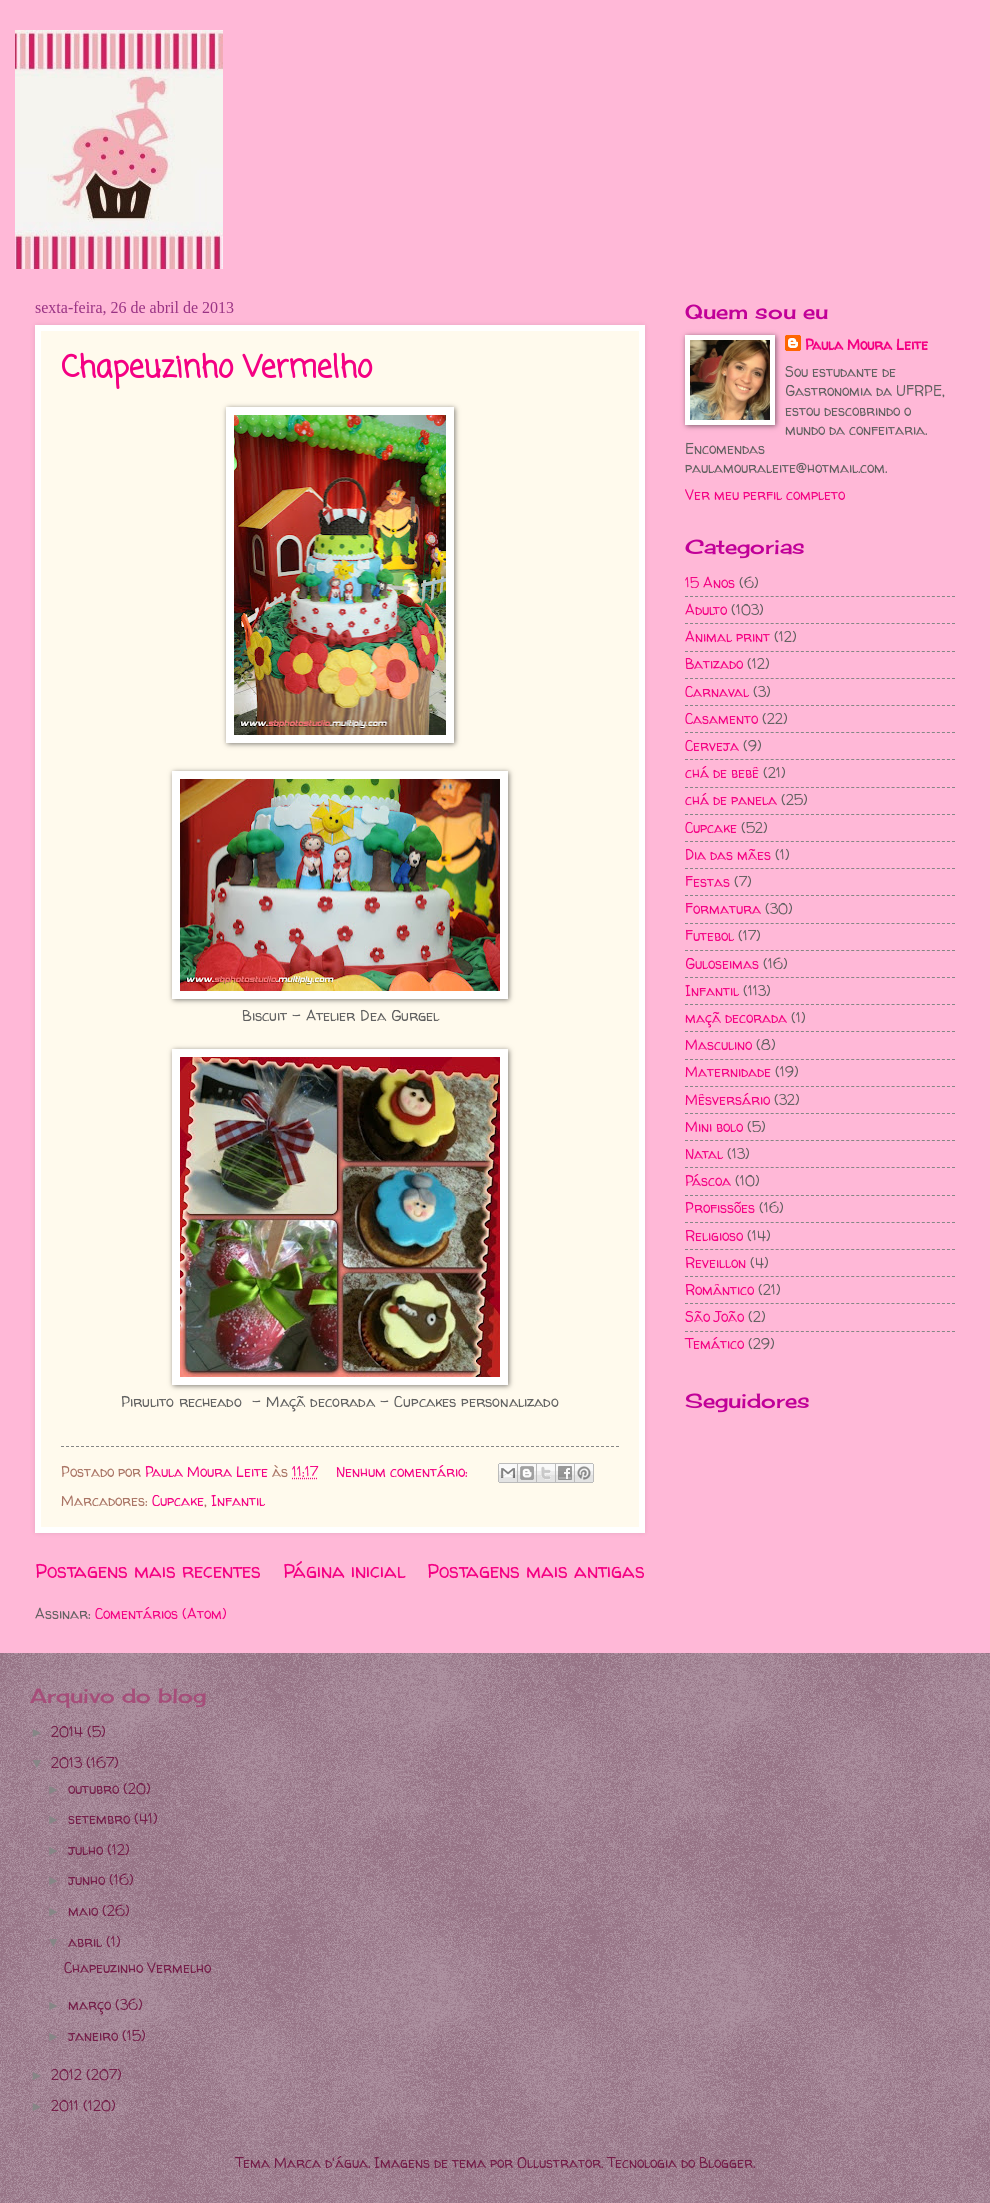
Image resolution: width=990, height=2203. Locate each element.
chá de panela (731, 799)
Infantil (238, 1500)
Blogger (726, 2162)
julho (87, 1849)
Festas (707, 881)
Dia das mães (728, 854)
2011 (67, 2105)
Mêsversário (727, 1099)
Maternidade (728, 1071)
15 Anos (710, 582)
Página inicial (344, 1571)
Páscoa (708, 1180)
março (91, 2004)
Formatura (723, 908)
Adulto (706, 609)
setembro (101, 1818)
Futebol (709, 935)
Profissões (720, 1207)
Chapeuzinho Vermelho (216, 369)
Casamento (721, 718)
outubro (95, 1788)
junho (88, 1879)
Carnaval (717, 691)
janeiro (95, 2035)
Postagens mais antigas (536, 1571)
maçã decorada (736, 1017)
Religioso (714, 1235)
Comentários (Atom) (161, 1613)
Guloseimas (722, 963)
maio (85, 1910)
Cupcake (178, 1500)
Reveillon (715, 1262)
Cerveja (712, 745)
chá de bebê (722, 772)
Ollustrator (559, 2162)
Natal (704, 1153)
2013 (68, 1762)
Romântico (719, 1289)
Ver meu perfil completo (765, 494)
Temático (714, 1343)
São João (714, 1316)
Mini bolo (714, 1126)
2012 (68, 2074)
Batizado (714, 663)
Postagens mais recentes (148, 1571)
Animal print (727, 636)
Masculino (718, 1044)
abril (87, 1941)
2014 (69, 1731)
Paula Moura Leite (866, 344)
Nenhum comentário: (404, 1471)
